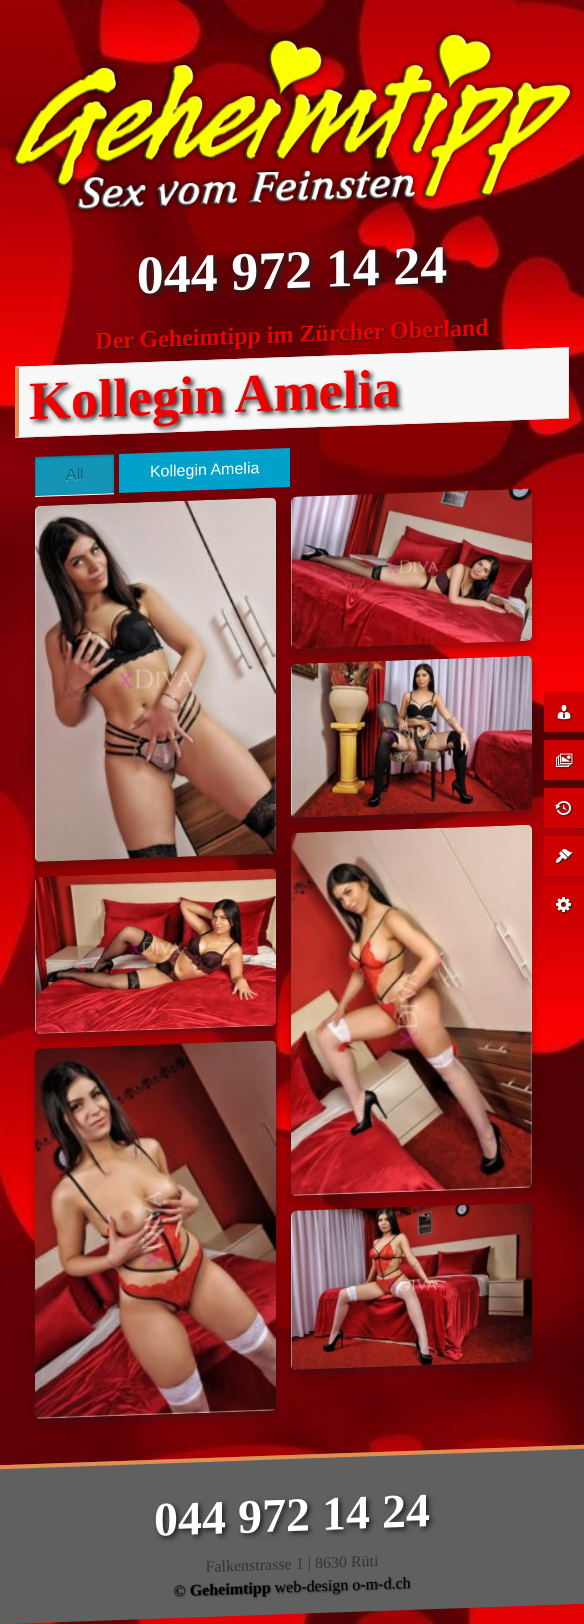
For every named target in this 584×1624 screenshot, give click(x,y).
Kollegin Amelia (204, 470)
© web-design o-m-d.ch (291, 1586)
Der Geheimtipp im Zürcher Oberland (291, 334)
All (75, 475)
